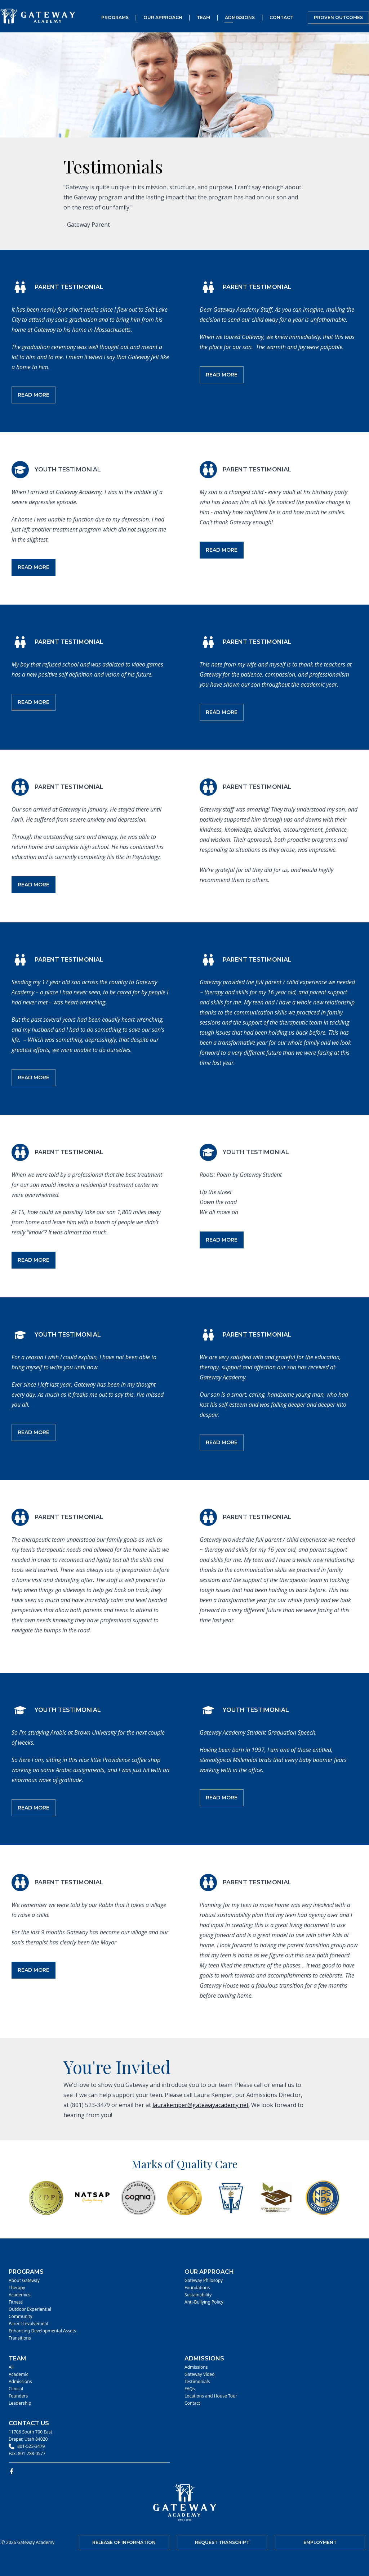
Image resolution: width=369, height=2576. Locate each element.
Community (20, 2316)
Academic (18, 2374)
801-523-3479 (31, 2446)
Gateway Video (199, 2374)
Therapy (17, 2288)
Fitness (16, 2302)
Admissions (240, 17)
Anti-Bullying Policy (203, 2302)
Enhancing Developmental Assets (42, 2331)
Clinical (16, 2389)
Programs (115, 17)
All (11, 2367)
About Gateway (24, 2280)
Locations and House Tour (210, 2396)
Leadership (20, 2403)
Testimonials (197, 2382)
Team (203, 17)
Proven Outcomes (338, 17)
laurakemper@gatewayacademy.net (200, 2105)
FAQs (189, 2389)
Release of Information (124, 2542)
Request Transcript (222, 2542)
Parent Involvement (29, 2324)
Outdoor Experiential (30, 2309)
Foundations (197, 2288)
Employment (320, 2542)
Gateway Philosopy (203, 2280)
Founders (18, 2396)
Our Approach (162, 17)
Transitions (20, 2338)
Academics (19, 2295)
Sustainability (198, 2295)
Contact (281, 17)
